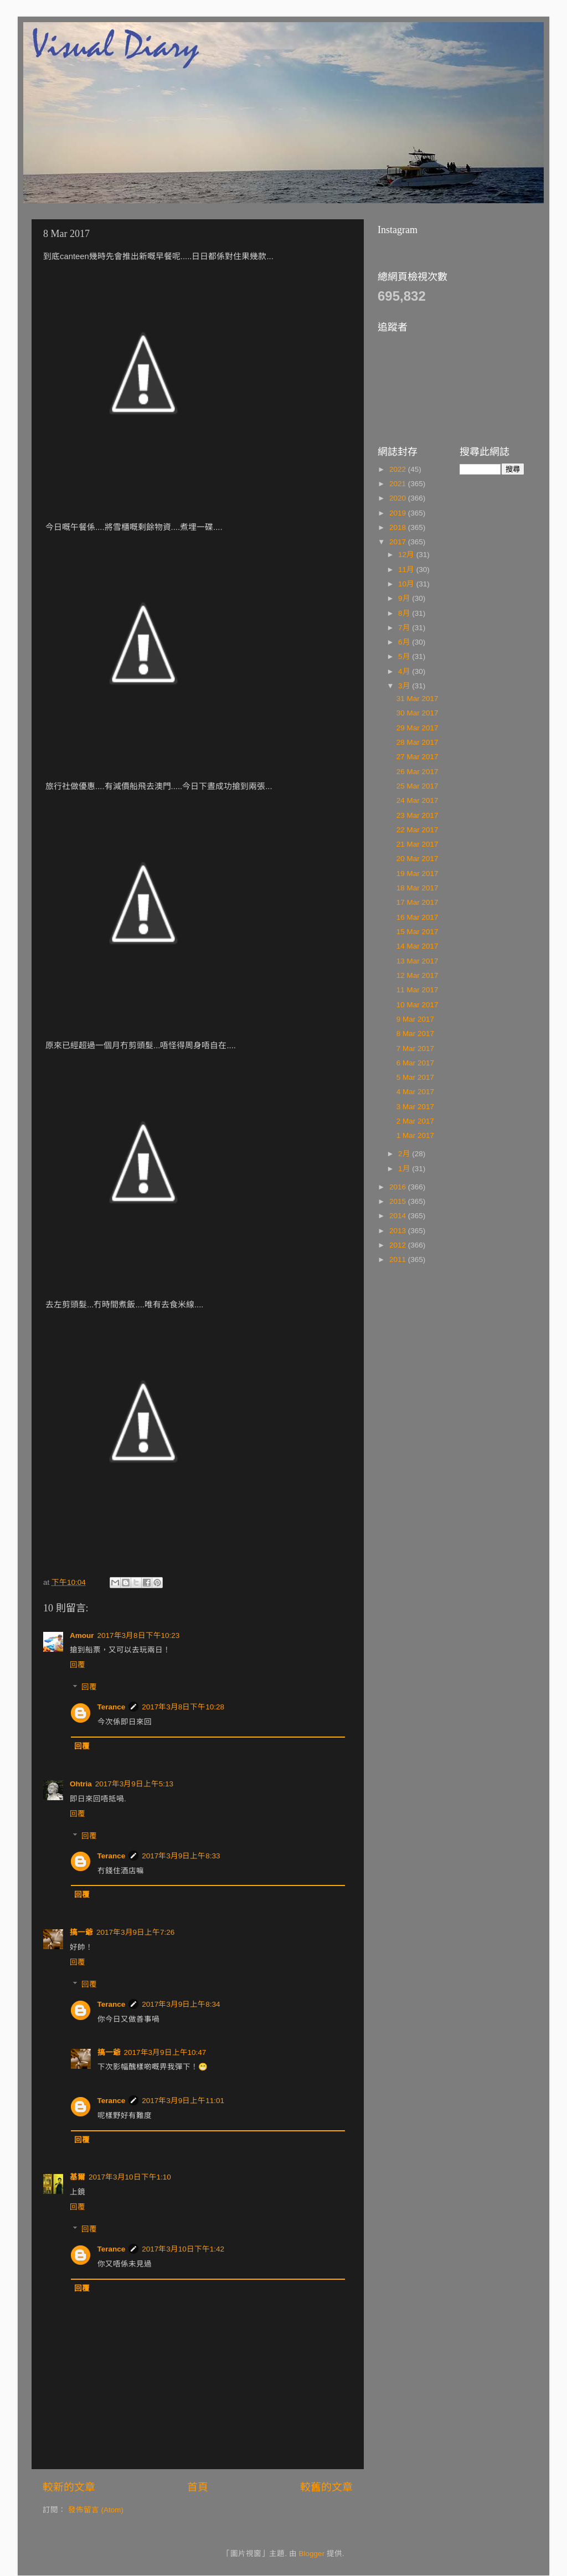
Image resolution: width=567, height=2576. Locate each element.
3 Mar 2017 (415, 1106)
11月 (407, 569)
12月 (407, 554)
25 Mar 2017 (417, 786)
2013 (398, 1231)
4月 (405, 671)
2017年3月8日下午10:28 (183, 1707)
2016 (398, 1187)
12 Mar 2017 (417, 975)
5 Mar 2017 (415, 1077)
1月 (405, 1169)
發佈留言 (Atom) (95, 2510)
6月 (405, 642)
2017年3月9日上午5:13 (134, 1784)
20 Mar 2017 (417, 858)
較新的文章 (69, 2487)
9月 (405, 598)
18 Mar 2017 (417, 888)
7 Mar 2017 (415, 1048)
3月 (405, 686)
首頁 (197, 2487)
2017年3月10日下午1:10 (130, 2177)
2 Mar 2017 (415, 1121)
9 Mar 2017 (415, 1019)
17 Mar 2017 (417, 902)
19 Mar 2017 (417, 873)
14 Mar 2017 (417, 946)
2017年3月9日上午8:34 (181, 2004)
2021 (398, 484)
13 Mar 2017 (417, 961)
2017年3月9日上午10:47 (165, 2052)
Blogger (312, 2553)
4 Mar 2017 (415, 1092)
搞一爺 (81, 1932)
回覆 (77, 1665)
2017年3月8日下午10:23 (138, 1635)
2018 (398, 527)
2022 (398, 469)
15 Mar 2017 (417, 932)
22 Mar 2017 (417, 830)
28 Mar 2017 (417, 742)
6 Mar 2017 (415, 1063)
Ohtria (81, 1784)
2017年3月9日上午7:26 (135, 1932)
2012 (398, 1245)
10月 (407, 584)
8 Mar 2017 (415, 1033)
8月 (405, 613)
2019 (398, 513)
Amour (82, 1635)
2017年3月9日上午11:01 (183, 2100)
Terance (111, 1707)
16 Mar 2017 (417, 917)
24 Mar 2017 (417, 800)
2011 (398, 1259)
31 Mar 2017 (417, 698)
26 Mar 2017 (417, 771)
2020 (398, 498)
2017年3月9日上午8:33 (181, 1856)
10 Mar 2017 (417, 1005)
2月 (405, 1154)
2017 (398, 542)
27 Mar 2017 (417, 757)
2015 (398, 1201)
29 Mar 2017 (417, 728)
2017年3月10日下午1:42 (183, 2249)
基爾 (77, 2177)
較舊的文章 (326, 2487)
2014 (398, 1216)
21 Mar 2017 (417, 844)
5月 (405, 656)
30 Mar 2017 (417, 713)
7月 (405, 628)
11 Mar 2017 (417, 990)
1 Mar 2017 (415, 1135)
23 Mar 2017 (417, 815)
